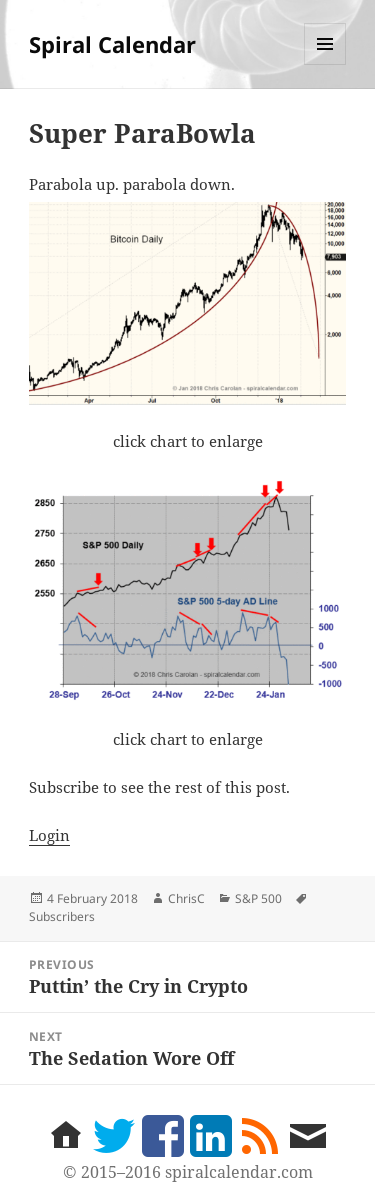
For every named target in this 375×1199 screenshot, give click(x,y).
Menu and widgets (325, 64)
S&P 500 (258, 898)
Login (49, 835)
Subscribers (62, 916)
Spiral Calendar (112, 44)
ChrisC (186, 898)
